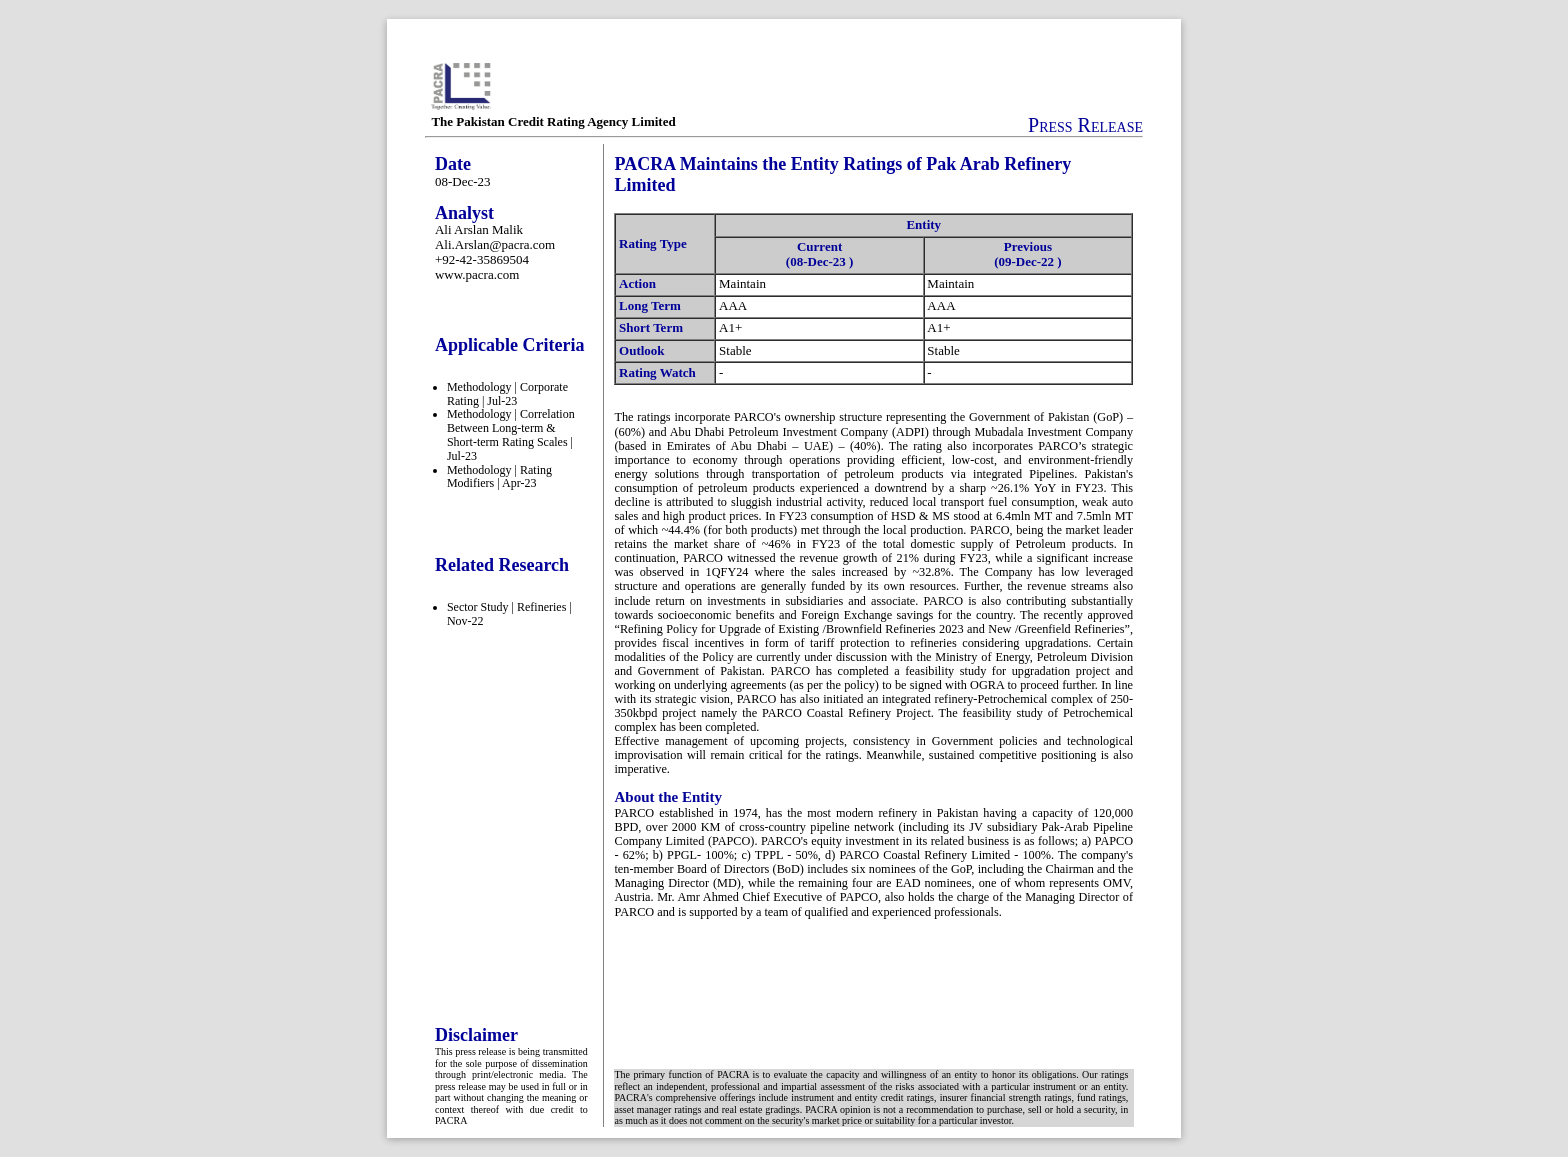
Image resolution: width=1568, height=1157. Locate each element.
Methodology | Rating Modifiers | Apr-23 (499, 477)
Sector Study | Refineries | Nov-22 (509, 614)
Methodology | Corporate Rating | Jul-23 (507, 394)
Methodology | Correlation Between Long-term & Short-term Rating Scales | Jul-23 (511, 434)
